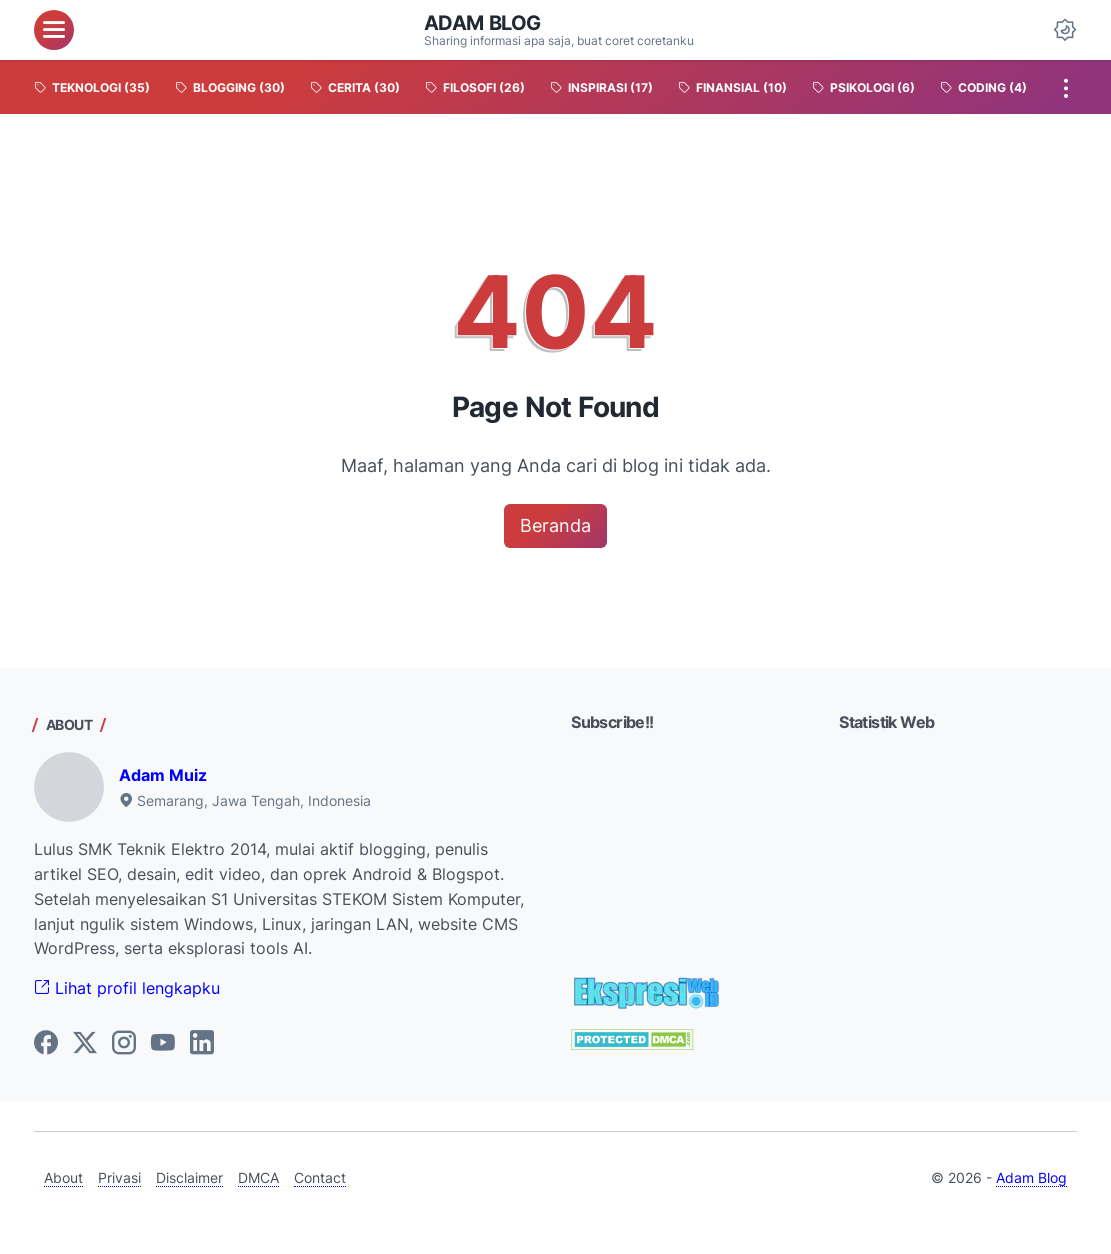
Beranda (555, 525)
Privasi (119, 1177)
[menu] (54, 30)
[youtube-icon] (163, 1044)
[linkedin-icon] (202, 1044)
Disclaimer (189, 1177)
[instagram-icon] (124, 1044)
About (63, 1177)
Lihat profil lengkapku (127, 988)
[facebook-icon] (46, 1044)
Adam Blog (482, 23)
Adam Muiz (163, 775)
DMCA (258, 1177)
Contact (320, 1177)
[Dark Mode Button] (1065, 30)
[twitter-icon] (85, 1044)
